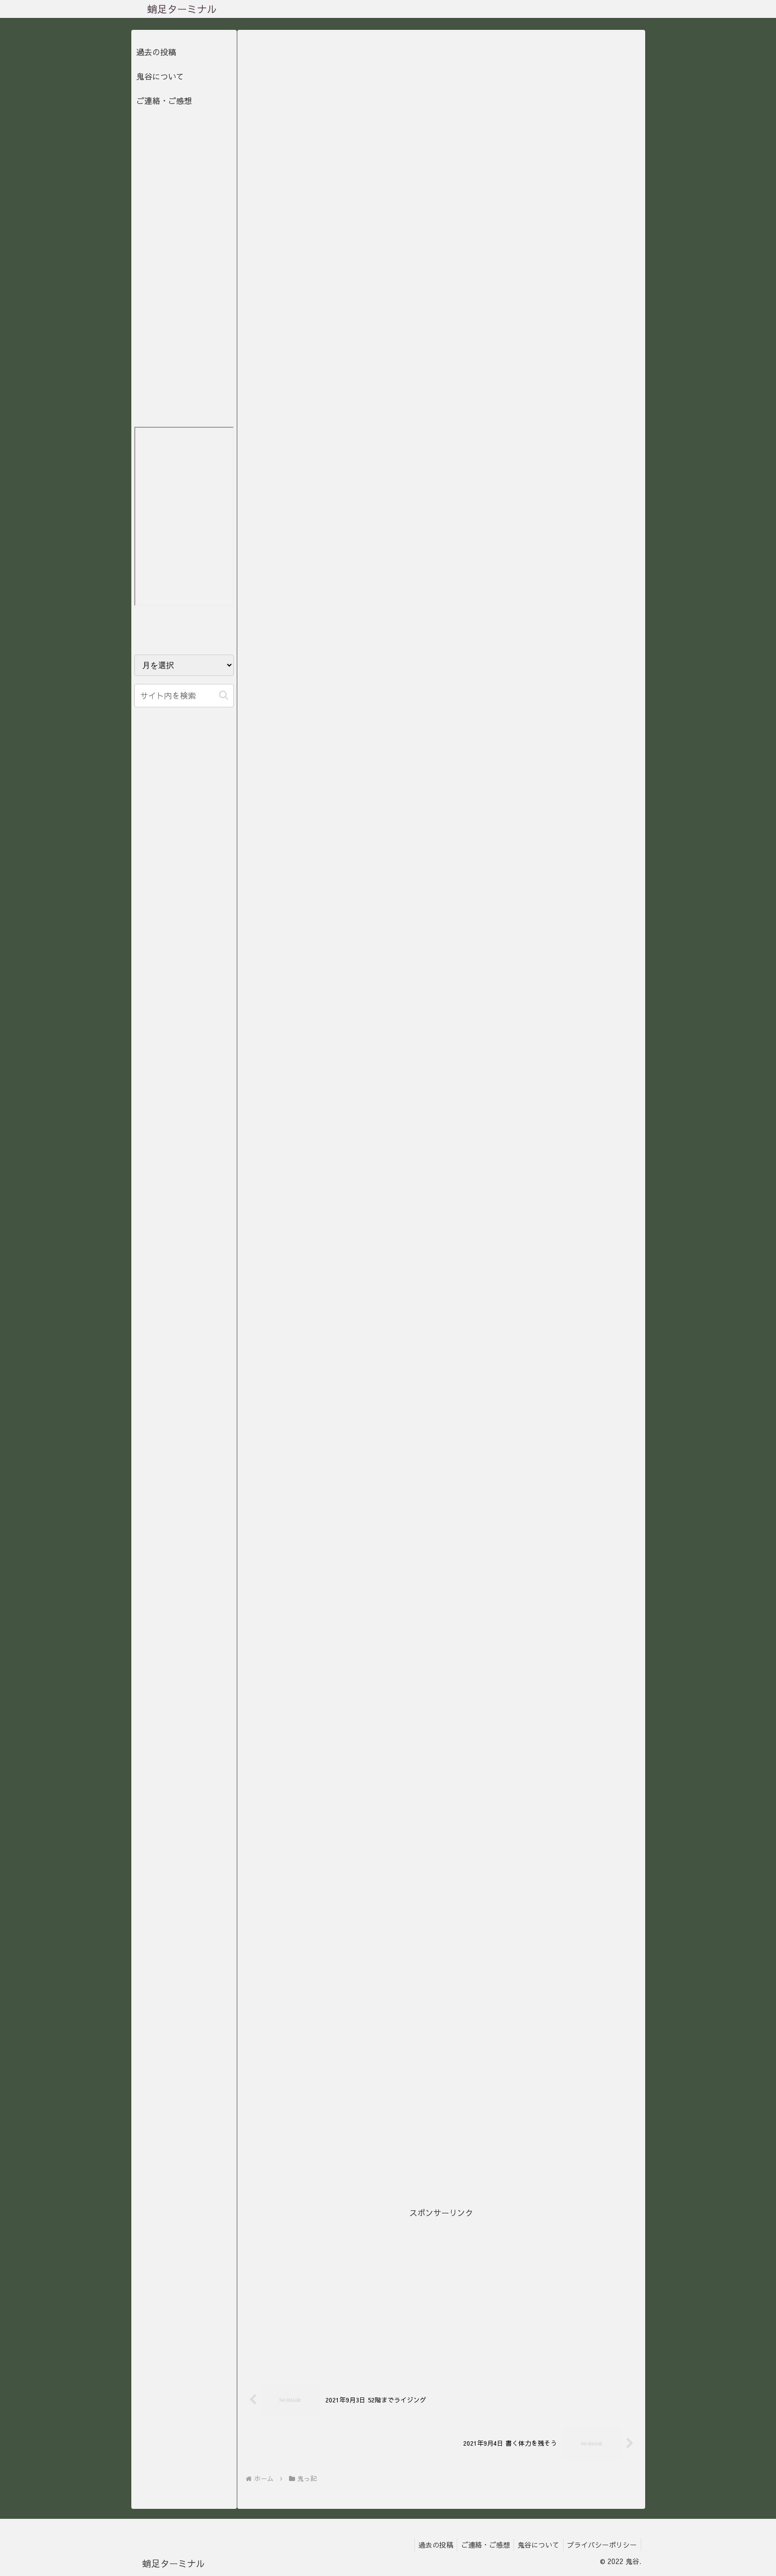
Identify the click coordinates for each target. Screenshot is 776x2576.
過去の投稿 (156, 51)
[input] (184, 695)
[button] (223, 695)
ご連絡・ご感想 (164, 100)
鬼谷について (160, 76)
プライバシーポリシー (601, 2545)
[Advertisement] (441, 2289)
